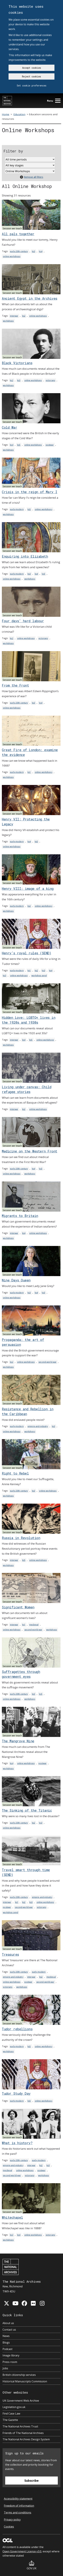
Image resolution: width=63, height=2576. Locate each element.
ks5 (18, 444)
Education (19, 114)
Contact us (9, 2329)
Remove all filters (33, 177)
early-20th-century (19, 251)
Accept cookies (31, 67)
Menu (53, 100)
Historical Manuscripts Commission (25, 2381)
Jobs (5, 2368)
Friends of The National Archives (23, 2433)
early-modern (17, 509)
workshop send (39, 975)
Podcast (7, 2349)
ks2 (23, 315)
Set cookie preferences (31, 85)
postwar (50, 444)
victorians (50, 380)
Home (5, 114)
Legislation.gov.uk (14, 2407)
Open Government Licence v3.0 (22, 2551)
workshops (8, 320)
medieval (33, 1624)
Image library (11, 2355)
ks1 (29, 772)
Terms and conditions (17, 2512)
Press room (10, 2362)
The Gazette (10, 2420)
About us (8, 2323)
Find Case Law (11, 2413)
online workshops (11, 256)
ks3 (33, 251)
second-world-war (47, 1362)
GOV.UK (31, 2565)
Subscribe (31, 2481)
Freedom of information (19, 2505)
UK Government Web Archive (21, 2400)
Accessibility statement (18, 2498)
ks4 (40, 251)
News (6, 2336)
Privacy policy (12, 2519)
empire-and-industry (38, 1426)
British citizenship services (19, 2375)
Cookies (9, 2526)
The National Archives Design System (26, 2439)
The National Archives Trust (20, 2426)
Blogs (6, 2342)
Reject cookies (31, 76)
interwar (14, 315)
